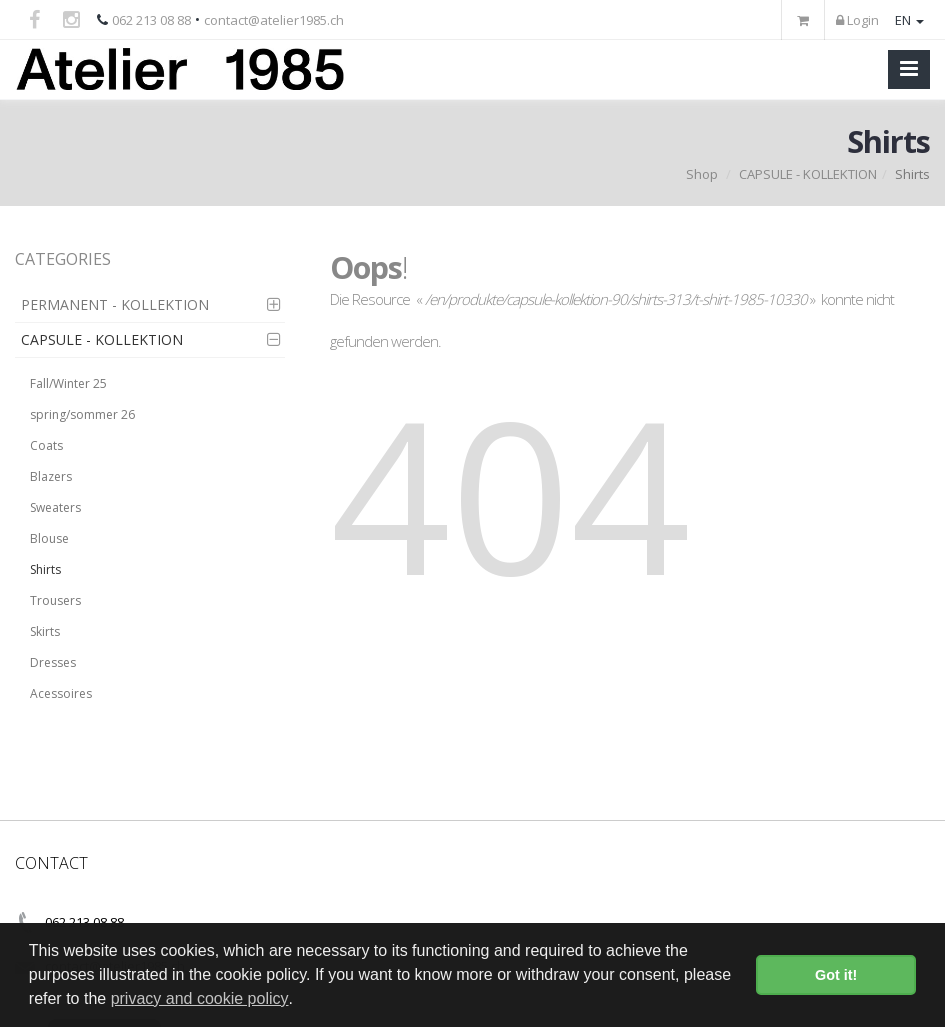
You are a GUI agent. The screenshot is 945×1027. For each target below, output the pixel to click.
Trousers (55, 600)
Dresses (53, 662)
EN (909, 20)
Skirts (45, 631)
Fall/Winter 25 (68, 383)
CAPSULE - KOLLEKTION (808, 174)
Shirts (45, 569)
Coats (46, 445)
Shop (702, 174)
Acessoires (61, 693)
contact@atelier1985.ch (274, 20)
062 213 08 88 (151, 20)
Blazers (51, 476)
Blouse (49, 538)
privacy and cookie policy (200, 998)
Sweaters (55, 507)
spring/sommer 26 (82, 414)
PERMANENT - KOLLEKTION (115, 304)
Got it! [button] (836, 975)
